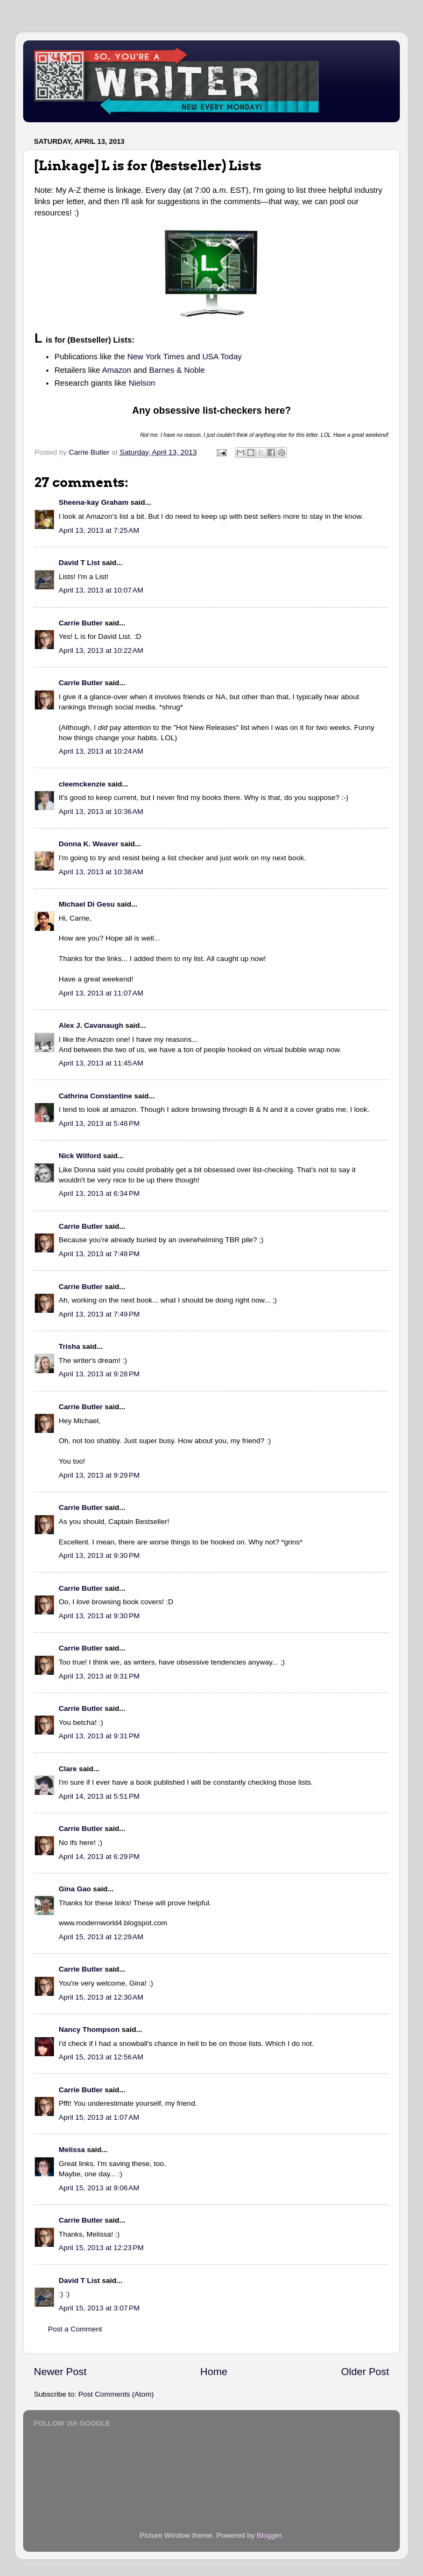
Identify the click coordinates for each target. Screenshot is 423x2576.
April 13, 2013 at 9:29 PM (99, 1475)
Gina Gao (75, 1889)
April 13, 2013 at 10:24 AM (101, 751)
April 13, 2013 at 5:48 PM (99, 1123)
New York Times (155, 356)
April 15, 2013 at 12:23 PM (101, 2248)
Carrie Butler (81, 623)
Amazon (116, 370)
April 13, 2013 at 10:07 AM (101, 590)
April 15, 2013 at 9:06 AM (99, 2188)
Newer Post (60, 2371)
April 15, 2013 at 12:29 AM (101, 1937)
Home (213, 2371)
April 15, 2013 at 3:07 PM (99, 2308)
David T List (79, 563)
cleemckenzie (82, 784)
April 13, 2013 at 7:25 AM (99, 530)
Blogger (269, 2535)
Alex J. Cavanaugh (91, 1025)
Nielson (142, 383)
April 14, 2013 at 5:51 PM (99, 1796)
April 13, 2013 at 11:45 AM (101, 1063)
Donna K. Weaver (88, 844)
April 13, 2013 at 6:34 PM (99, 1193)
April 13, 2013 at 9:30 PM (99, 1555)
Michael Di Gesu (87, 904)
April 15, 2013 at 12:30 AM (101, 1997)
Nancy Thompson (89, 2029)
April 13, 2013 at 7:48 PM (99, 1254)
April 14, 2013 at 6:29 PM (99, 1857)
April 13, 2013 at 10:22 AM (101, 650)
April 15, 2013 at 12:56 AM (101, 2057)
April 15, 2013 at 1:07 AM (99, 2117)
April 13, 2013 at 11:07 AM (101, 993)
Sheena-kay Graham (94, 502)
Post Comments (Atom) (116, 2394)
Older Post (365, 2371)
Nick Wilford (80, 1156)
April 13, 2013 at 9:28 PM (99, 1374)
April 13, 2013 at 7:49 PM (99, 1314)
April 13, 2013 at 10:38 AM (101, 872)
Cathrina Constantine (95, 1096)
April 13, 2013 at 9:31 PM (99, 1676)
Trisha (69, 1346)
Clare (68, 1769)
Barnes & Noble (177, 370)
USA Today (222, 356)
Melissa (72, 2150)
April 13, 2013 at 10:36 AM (101, 811)
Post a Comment (75, 2329)
